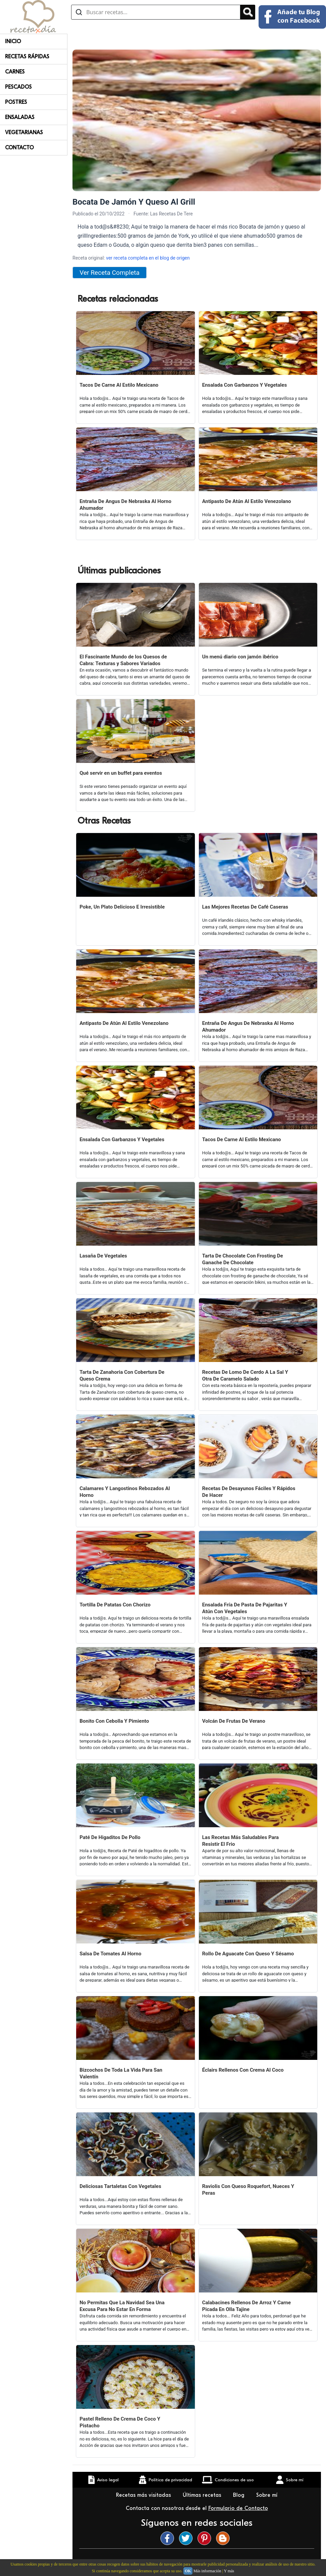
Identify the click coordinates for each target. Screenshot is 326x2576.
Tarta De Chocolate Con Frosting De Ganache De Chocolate (242, 1259)
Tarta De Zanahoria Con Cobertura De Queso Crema (122, 1375)
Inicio (13, 41)
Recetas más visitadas (144, 2495)
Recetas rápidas (27, 57)
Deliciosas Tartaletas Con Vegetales (120, 2186)
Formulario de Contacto (238, 2508)
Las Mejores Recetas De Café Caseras (245, 907)
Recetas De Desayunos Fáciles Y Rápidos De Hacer (248, 1491)
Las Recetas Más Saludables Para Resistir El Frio (240, 1840)
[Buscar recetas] (155, 12)
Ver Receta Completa (110, 272)
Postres (16, 102)
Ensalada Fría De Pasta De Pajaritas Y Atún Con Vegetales (244, 1608)
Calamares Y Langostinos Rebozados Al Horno (125, 1491)
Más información (207, 2571)
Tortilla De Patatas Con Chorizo (115, 1605)
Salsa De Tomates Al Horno (110, 1954)
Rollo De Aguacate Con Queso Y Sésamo (248, 1954)
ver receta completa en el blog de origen (147, 258)
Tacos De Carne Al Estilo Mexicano (119, 385)
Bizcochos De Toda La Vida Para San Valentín (121, 2073)
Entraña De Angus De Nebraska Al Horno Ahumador (125, 504)
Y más (229, 2571)
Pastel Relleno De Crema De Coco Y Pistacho (120, 2422)
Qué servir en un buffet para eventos (121, 773)
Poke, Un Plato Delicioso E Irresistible (122, 907)
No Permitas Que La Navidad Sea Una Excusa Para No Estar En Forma (122, 2306)
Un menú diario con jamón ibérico (240, 657)
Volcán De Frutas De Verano (233, 1721)
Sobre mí (267, 2495)
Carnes (15, 72)
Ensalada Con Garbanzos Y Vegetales (244, 385)
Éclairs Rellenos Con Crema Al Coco (243, 2070)
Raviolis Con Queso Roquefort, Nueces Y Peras (248, 2189)
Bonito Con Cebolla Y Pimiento (114, 1721)
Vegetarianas (24, 132)
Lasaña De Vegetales (103, 1256)
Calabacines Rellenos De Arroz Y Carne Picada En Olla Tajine (246, 2306)
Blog (239, 2495)
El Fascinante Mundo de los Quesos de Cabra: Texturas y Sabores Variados (123, 660)
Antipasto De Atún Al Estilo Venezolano (246, 501)
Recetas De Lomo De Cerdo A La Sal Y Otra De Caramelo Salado (245, 1375)
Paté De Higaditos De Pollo (110, 1837)
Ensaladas (19, 117)
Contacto (19, 148)
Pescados (18, 87)
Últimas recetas (203, 2495)
